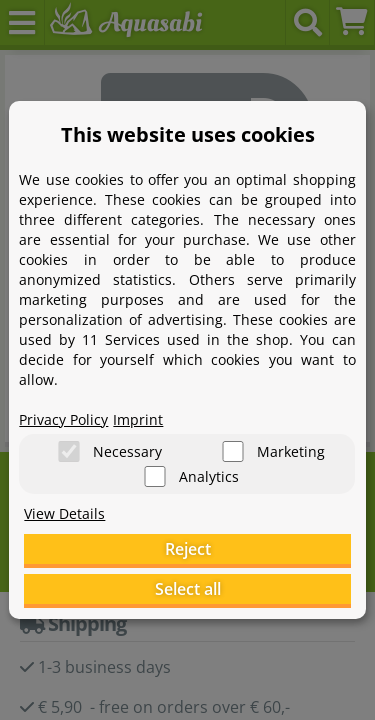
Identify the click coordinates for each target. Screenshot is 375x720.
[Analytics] (155, 476)
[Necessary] (69, 451)
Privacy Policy (63, 419)
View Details (64, 513)
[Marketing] (233, 451)
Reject (188, 549)
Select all (188, 589)
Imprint (138, 419)
